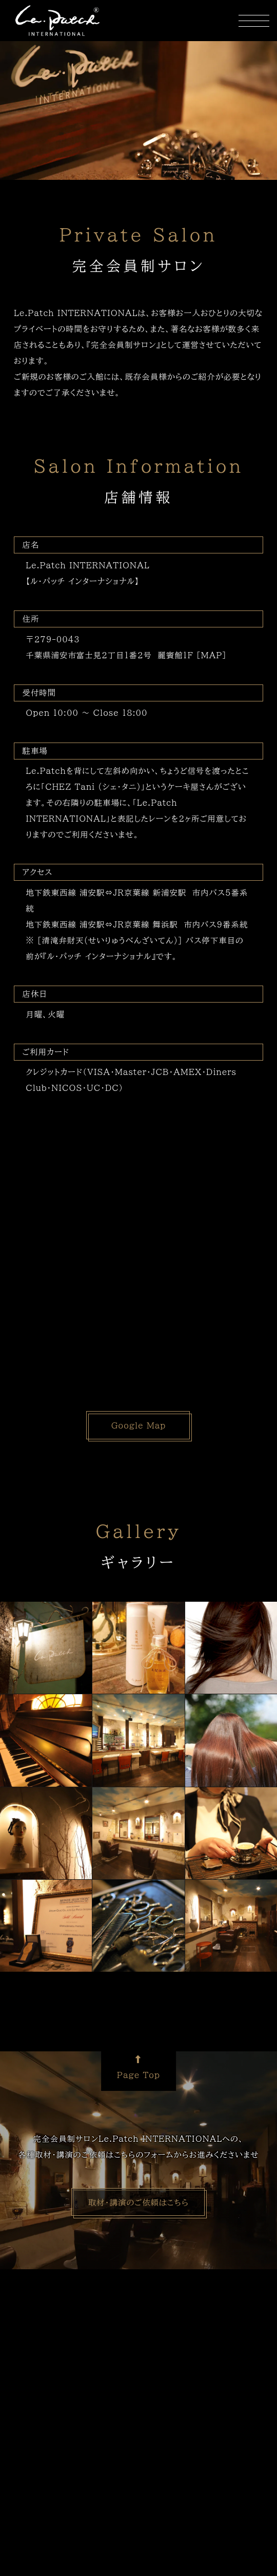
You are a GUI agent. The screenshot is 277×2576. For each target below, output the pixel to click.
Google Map (138, 1425)
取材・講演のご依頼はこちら (138, 2202)
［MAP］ (211, 655)
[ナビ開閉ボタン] (254, 20)
